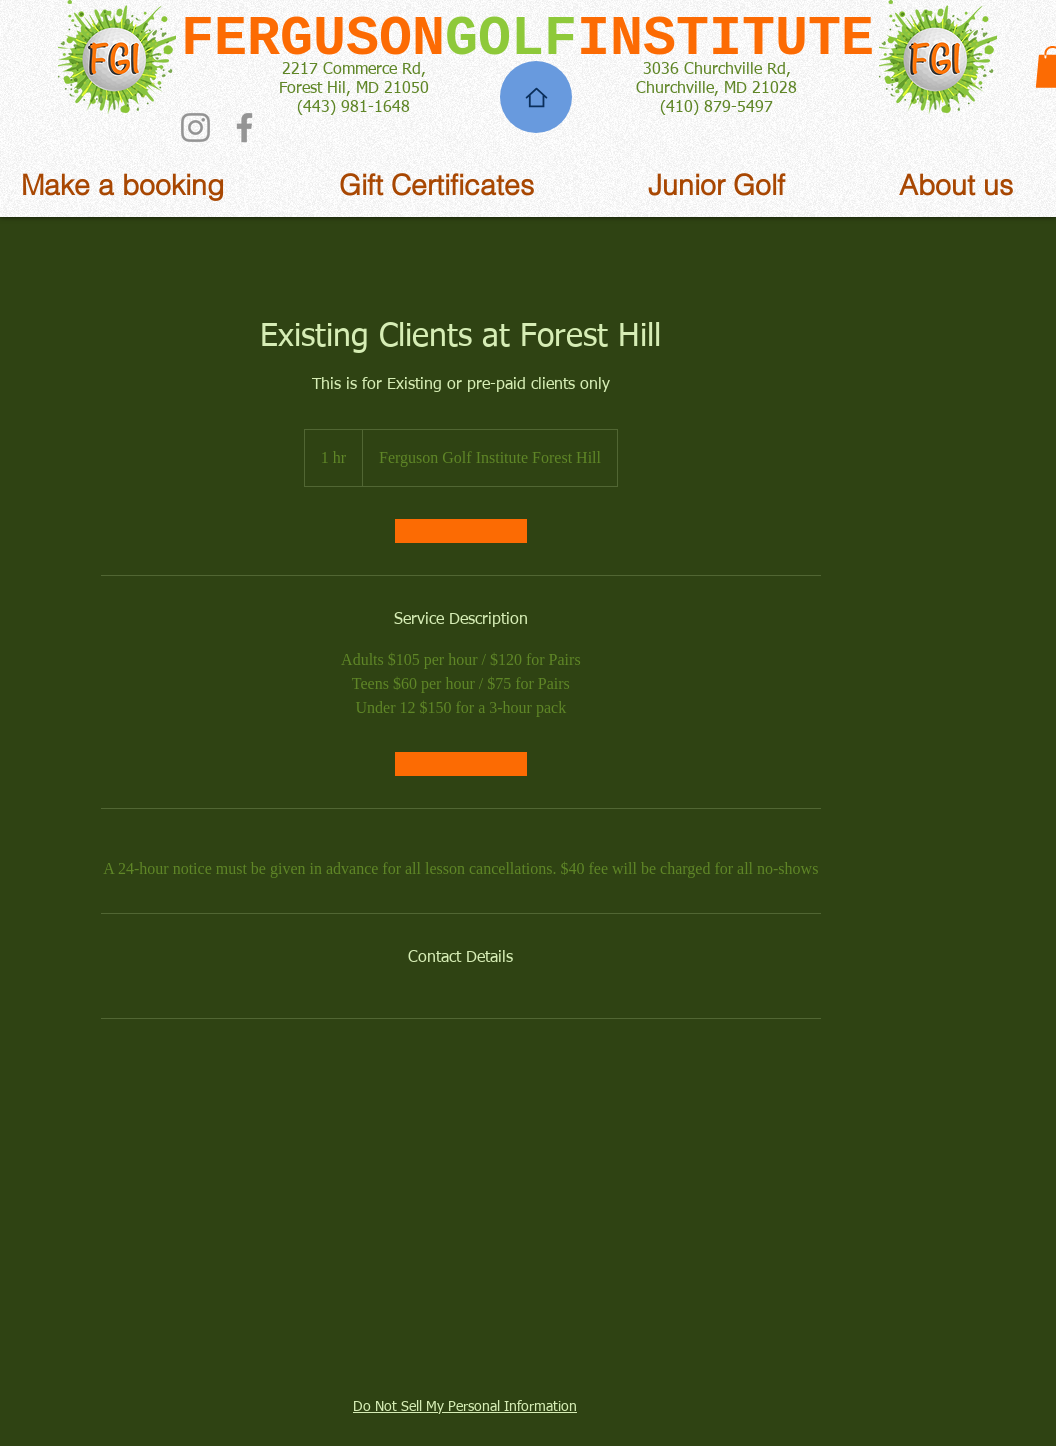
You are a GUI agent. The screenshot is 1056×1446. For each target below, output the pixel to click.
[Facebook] (244, 127)
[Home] (536, 97)
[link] (461, 531)
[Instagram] (195, 127)
